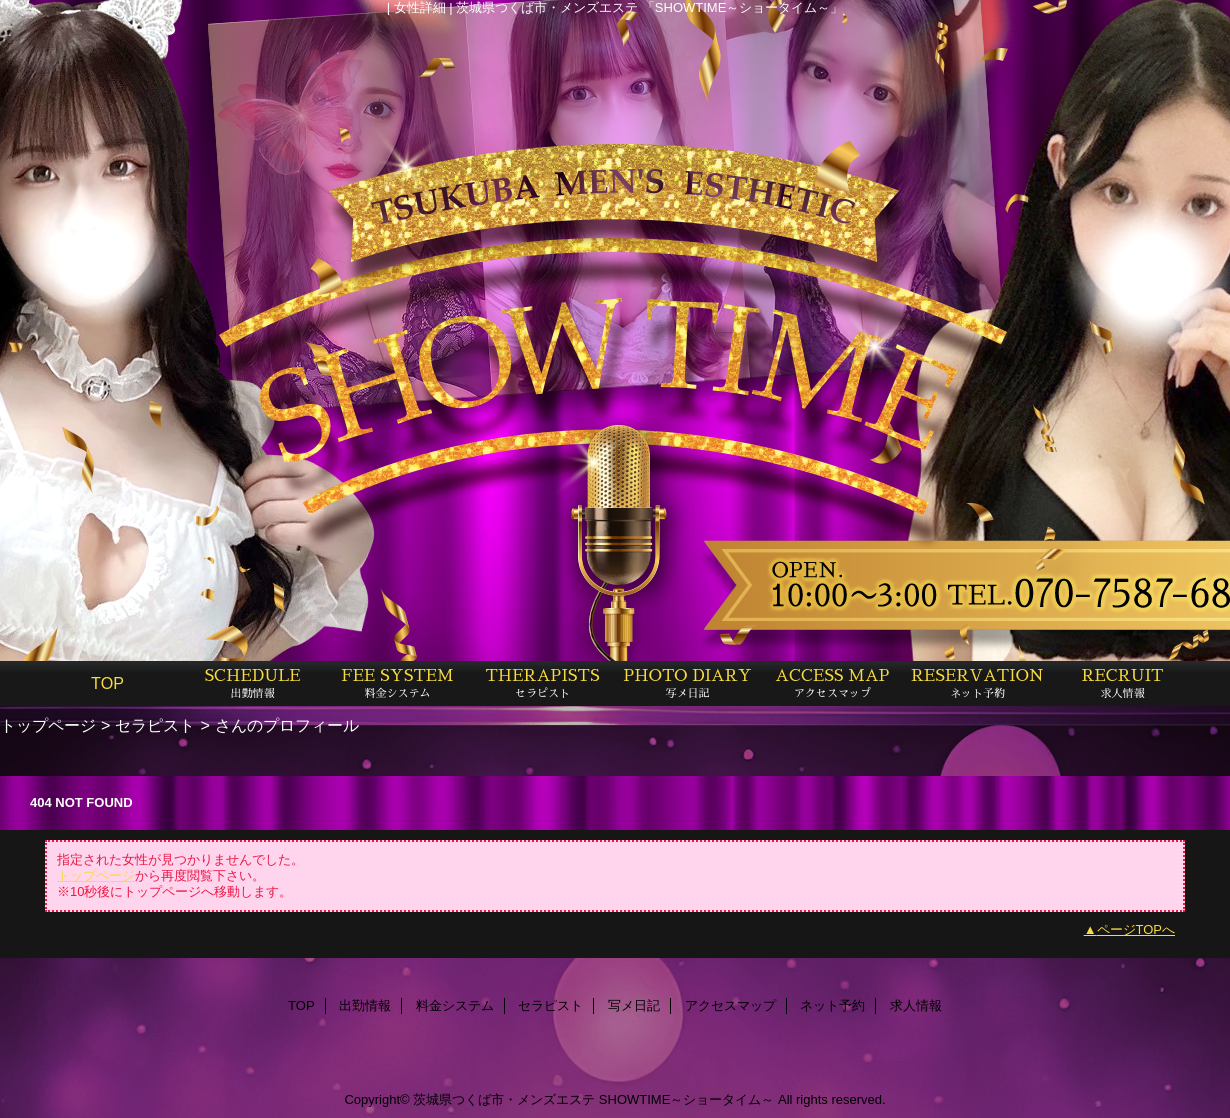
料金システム (455, 1005)
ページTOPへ (1136, 929)
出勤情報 (365, 1005)
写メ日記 (634, 1005)
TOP (107, 683)
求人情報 (916, 1005)
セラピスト (155, 725)
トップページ (48, 725)
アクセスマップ (730, 1005)
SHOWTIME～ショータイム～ (687, 1099)
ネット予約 (832, 1005)
